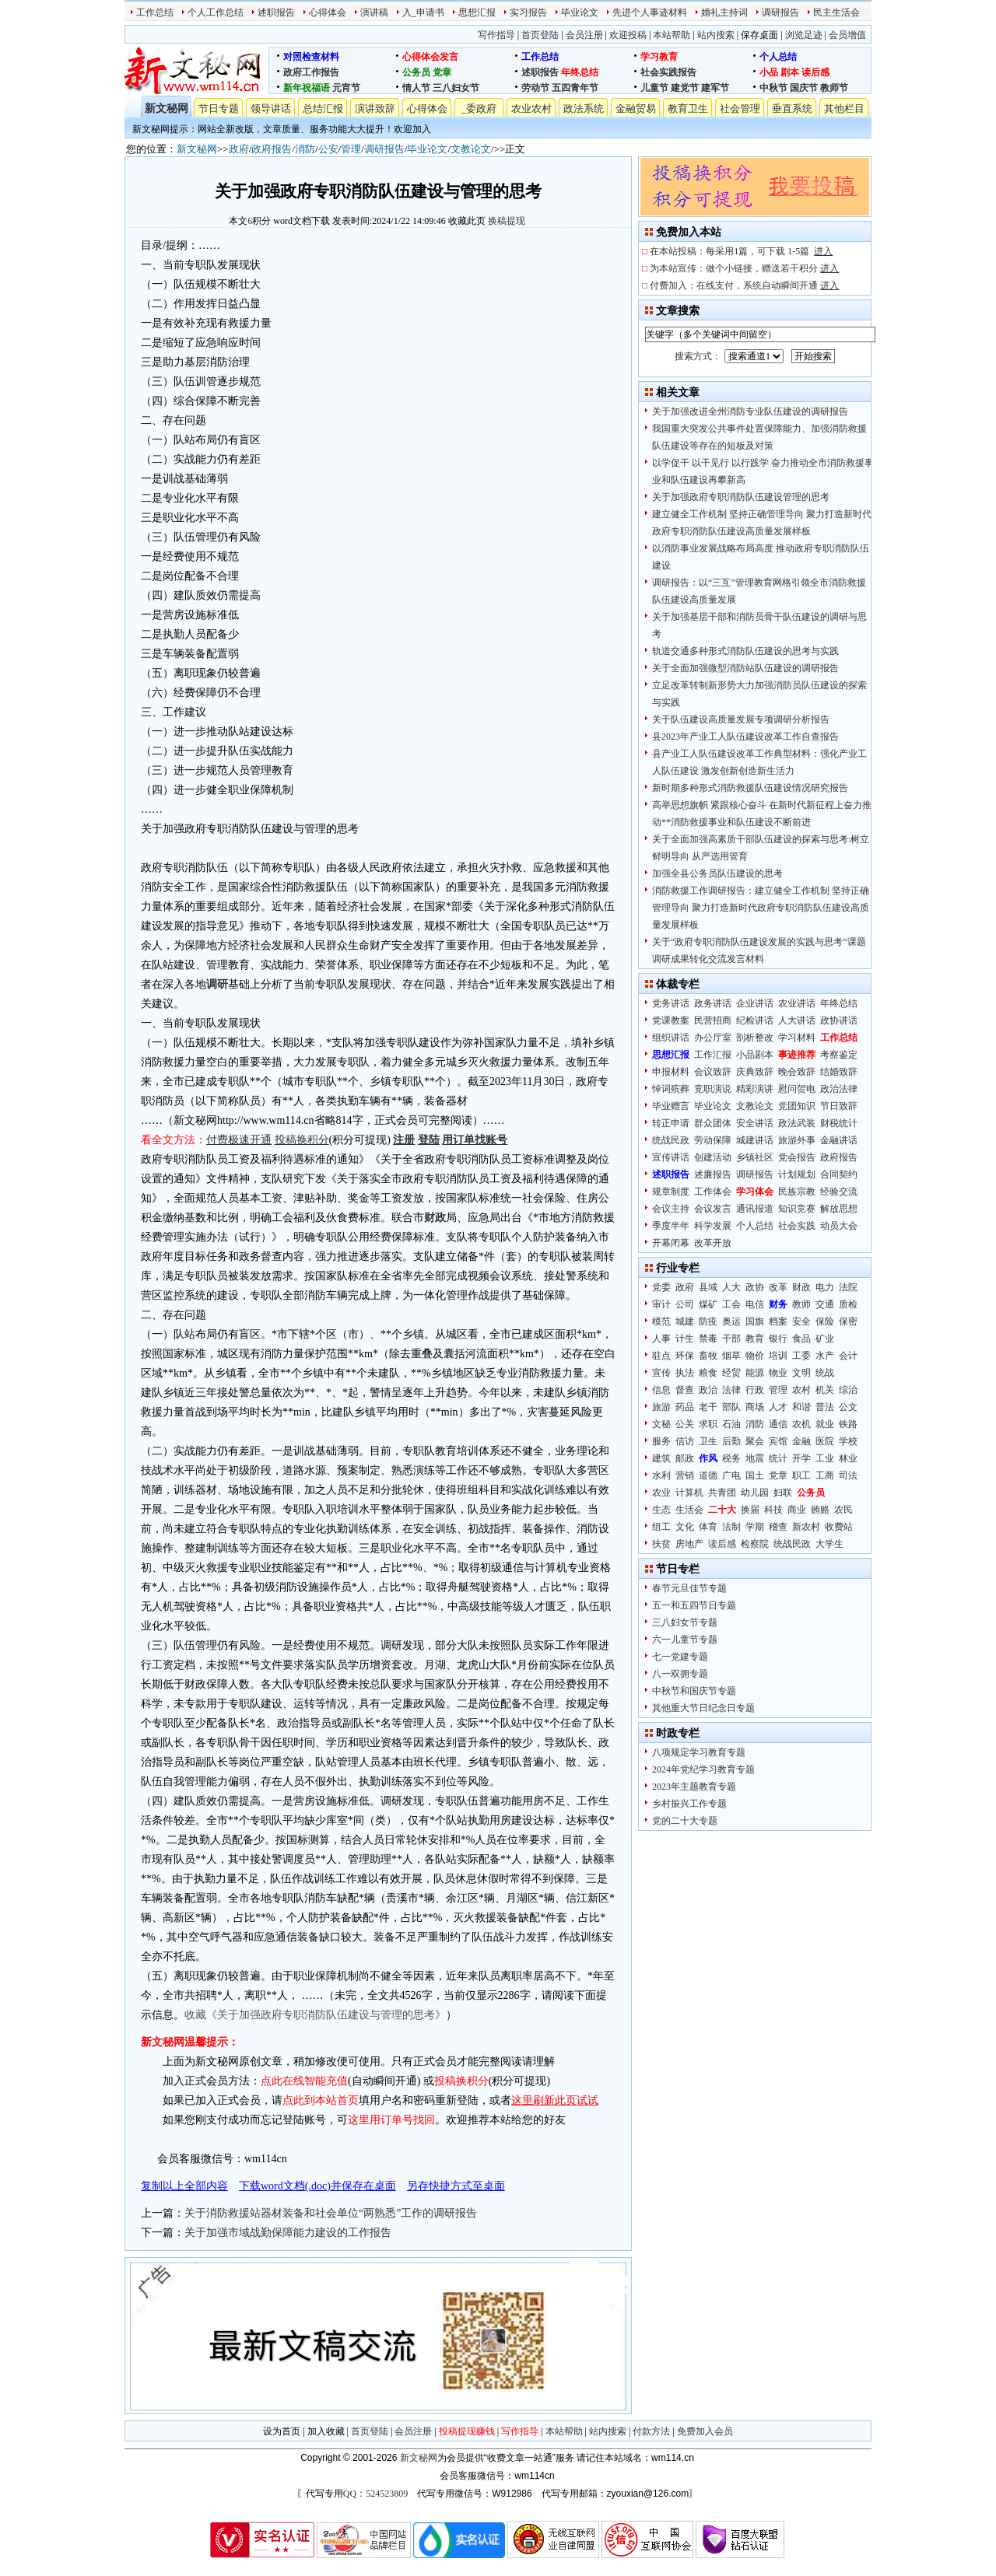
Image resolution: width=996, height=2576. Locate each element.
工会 (731, 1304)
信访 (684, 1441)
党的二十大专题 (684, 1820)
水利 (661, 1475)
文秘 (661, 1424)
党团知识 (796, 1106)
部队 (731, 1407)
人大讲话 (796, 1020)
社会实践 (796, 1225)
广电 (731, 1475)
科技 (773, 1509)
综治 (848, 1389)
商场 (754, 1407)
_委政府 (479, 108)
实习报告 (528, 12)
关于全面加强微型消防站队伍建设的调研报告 (745, 668)
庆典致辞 (754, 1071)
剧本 (789, 72)
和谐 (801, 1407)
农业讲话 (796, 1003)
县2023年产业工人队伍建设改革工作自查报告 (745, 736)
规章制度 (670, 1191)
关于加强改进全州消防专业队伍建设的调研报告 (750, 411)
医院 (824, 1441)
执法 (684, 1372)
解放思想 (838, 1208)
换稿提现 (506, 220)
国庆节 (804, 87)
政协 (754, 1287)
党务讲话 (670, 1003)
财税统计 (838, 1123)
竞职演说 (712, 1088)
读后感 (815, 72)
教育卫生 (688, 108)
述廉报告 (712, 1174)
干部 (731, 1338)
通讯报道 (754, 1208)
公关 (684, 1424)
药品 (684, 1407)
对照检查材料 (311, 56)
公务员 (416, 72)
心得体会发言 (430, 56)
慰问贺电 (796, 1088)
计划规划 (796, 1174)
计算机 (689, 1492)
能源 (754, 1372)
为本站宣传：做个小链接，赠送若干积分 (744, 268)
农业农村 (531, 108)
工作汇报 (712, 1054)
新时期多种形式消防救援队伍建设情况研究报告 (750, 787)
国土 (754, 1475)
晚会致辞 (796, 1071)
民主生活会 (836, 12)
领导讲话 (271, 108)
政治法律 (838, 1088)
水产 (824, 1355)
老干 (708, 1407)
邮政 (684, 1458)
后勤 (731, 1441)
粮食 (708, 1372)
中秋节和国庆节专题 (694, 1690)
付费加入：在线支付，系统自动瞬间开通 (744, 285)
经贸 (731, 1372)
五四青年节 (575, 87)
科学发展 (712, 1225)
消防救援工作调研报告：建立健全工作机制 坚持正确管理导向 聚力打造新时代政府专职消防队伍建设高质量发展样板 (760, 907)
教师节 (834, 87)
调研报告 (780, 12)
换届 (750, 1509)
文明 (801, 1372)
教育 (754, 1338)
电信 (754, 1304)
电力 (824, 1287)
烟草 (731, 1355)
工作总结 (155, 12)
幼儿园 (755, 1492)
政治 (708, 1389)
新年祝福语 (306, 87)
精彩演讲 (754, 1088)
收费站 (839, 1526)
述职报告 (276, 12)
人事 (661, 1338)
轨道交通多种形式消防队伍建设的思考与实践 (745, 651)
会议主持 (670, 1208)
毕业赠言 (670, 1106)
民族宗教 (796, 1191)
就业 (824, 1424)
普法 (824, 1407)
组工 (661, 1526)
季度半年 (670, 1225)
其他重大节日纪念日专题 (703, 1708)
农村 (801, 1389)
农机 (801, 1424)
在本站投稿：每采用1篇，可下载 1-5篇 (741, 251)
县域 (708, 1287)
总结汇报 (323, 108)
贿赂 (820, 1509)
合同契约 (838, 1174)
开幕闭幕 (670, 1242)
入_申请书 (423, 12)
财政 (801, 1287)
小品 (768, 72)
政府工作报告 (311, 72)
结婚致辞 (838, 1071)
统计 (778, 1458)
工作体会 (712, 1191)
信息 (661, 1389)
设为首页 (281, 2431)
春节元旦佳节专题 (689, 1588)
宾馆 (778, 1441)
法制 (731, 1526)
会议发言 (712, 1208)
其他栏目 (844, 108)
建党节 (685, 87)
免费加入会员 (705, 2431)
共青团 (722, 1492)
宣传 (661, 1372)
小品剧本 (754, 1054)
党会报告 (796, 1157)
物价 (754, 1355)
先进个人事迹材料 (649, 12)
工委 (801, 1355)
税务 (731, 1458)
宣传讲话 (670, 1157)
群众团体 (712, 1123)
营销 (684, 1475)
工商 (824, 1475)
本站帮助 (671, 35)
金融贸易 (635, 108)
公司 (684, 1304)
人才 (778, 1407)
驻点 (661, 1355)
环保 (684, 1355)
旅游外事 (796, 1140)
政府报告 (271, 149)
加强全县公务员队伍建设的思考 (717, 873)
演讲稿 (374, 12)
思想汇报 (477, 12)
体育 (708, 1526)
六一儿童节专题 (684, 1639)
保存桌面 (759, 35)
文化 (684, 1526)
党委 (661, 1287)
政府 (239, 149)
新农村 (806, 1526)
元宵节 (346, 87)
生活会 (689, 1509)
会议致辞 (712, 1071)
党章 (442, 72)
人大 (731, 1287)
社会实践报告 (668, 72)
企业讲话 (754, 1003)
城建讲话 (754, 1140)
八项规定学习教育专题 (698, 1752)
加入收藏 (326, 2431)
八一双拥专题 (680, 1673)
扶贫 (661, 1543)
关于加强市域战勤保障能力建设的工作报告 (287, 2232)
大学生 (829, 1543)
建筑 (661, 1458)
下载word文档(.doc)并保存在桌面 (317, 2186)
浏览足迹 (803, 35)
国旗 (754, 1321)
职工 (801, 1475)
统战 (824, 1372)
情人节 (416, 87)
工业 (824, 1458)
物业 (778, 1372)
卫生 (708, 1441)
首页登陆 (540, 35)
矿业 (824, 1338)
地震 (754, 1458)
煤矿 (708, 1304)
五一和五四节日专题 (694, 1605)
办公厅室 (712, 1037)
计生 (684, 1338)
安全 (801, 1321)
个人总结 (778, 56)
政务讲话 (712, 1003)
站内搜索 (716, 35)
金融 (801, 1441)
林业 (848, 1458)
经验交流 (838, 1191)
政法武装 (796, 1123)
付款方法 (651, 2431)
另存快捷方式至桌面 (456, 2186)
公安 (328, 149)
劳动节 (535, 87)
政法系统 (583, 108)
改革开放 (712, 1242)
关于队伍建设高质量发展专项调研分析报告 (740, 719)
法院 (848, 1287)
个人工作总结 (216, 12)
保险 (824, 1321)
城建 (684, 1321)
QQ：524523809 (375, 2493)
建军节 (715, 87)
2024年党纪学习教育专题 (703, 1769)
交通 (824, 1304)
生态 (661, 1509)
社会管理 (740, 108)
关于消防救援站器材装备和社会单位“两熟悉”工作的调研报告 (330, 2213)
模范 (661, 1321)
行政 (754, 1389)
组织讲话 (670, 1037)
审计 (661, 1304)
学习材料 (796, 1037)
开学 (801, 1458)
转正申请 (670, 1123)
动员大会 (838, 1225)
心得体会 (327, 12)
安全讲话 (754, 1123)
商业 (796, 1509)
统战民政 (670, 1140)
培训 (778, 1355)
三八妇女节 (456, 87)
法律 (731, 1389)
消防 (305, 149)
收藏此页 (467, 220)
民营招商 (712, 1020)
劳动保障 (712, 1140)
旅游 (661, 1407)
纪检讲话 (754, 1020)
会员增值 (847, 35)
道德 (708, 1475)
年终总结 (579, 72)
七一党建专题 (680, 1656)
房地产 (689, 1543)
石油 (731, 1424)
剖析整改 (754, 1037)
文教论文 (471, 149)
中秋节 (773, 87)
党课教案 (670, 1020)
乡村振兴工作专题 (689, 1803)
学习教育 (659, 56)
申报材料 (670, 1071)
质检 (848, 1304)
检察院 (755, 1543)
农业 (661, 1492)
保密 (848, 1321)
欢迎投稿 (628, 35)
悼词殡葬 (670, 1088)
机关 (824, 1389)
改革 (778, 1287)
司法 (848, 1475)
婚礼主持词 (724, 12)
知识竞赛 (796, 1208)
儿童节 (654, 87)
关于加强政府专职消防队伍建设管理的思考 (740, 497)
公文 (848, 1407)
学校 (848, 1441)
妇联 (782, 1492)
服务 (661, 1441)
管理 (351, 149)
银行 (778, 1338)
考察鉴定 (838, 1054)
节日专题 (218, 108)
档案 (778, 1321)
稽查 (778, 1526)
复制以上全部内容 (184, 2186)
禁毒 (708, 1338)
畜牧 (708, 1355)
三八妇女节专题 (684, 1622)
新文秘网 (166, 108)
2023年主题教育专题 (694, 1786)
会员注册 (584, 35)
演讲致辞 (375, 108)
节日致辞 (838, 1106)
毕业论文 (579, 12)
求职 (708, 1424)
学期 (754, 1526)
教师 (801, 1304)
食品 (801, 1338)
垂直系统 (792, 108)
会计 (848, 1355)
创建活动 (712, 1157)
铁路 (848, 1424)
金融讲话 (838, 1140)
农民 (843, 1509)
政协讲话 (838, 1020)
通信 (778, 1424)
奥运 (731, 1321)
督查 (684, 1389)
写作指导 (496, 35)
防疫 (708, 1321)
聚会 (754, 1441)
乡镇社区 (754, 1157)
